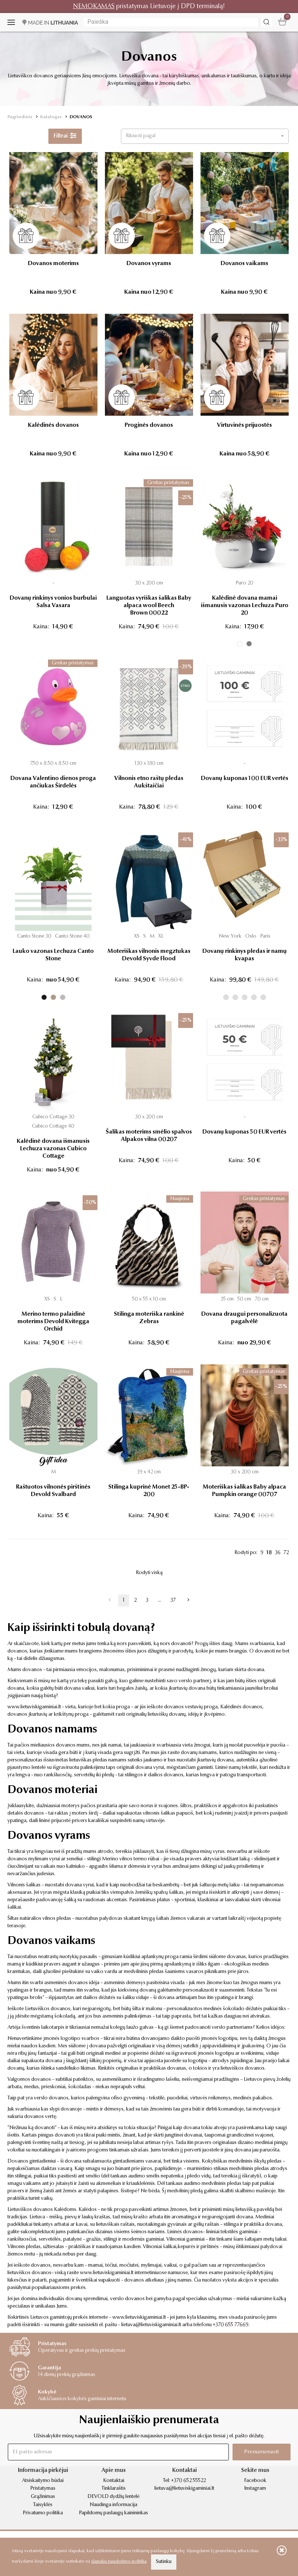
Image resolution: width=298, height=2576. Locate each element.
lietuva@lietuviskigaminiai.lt (151, 2325)
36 (278, 1552)
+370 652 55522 (188, 2480)
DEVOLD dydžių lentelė (113, 2496)
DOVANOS (81, 117)
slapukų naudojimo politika (119, 2561)
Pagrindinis (19, 117)
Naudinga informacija (113, 2505)
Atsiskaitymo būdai (43, 2480)
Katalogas (51, 117)
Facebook (255, 2480)
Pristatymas (42, 2488)
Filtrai (65, 136)
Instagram (255, 2488)
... (159, 1600)
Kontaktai (113, 2480)
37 (173, 1600)
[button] (205, 136)
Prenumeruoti (261, 2452)
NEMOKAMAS (94, 6)
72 (286, 1552)
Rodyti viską (149, 1573)
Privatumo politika (43, 2513)
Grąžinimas (43, 2496)
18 (269, 1552)
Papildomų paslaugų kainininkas (113, 2513)
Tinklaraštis (114, 2488)
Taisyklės (42, 2505)
